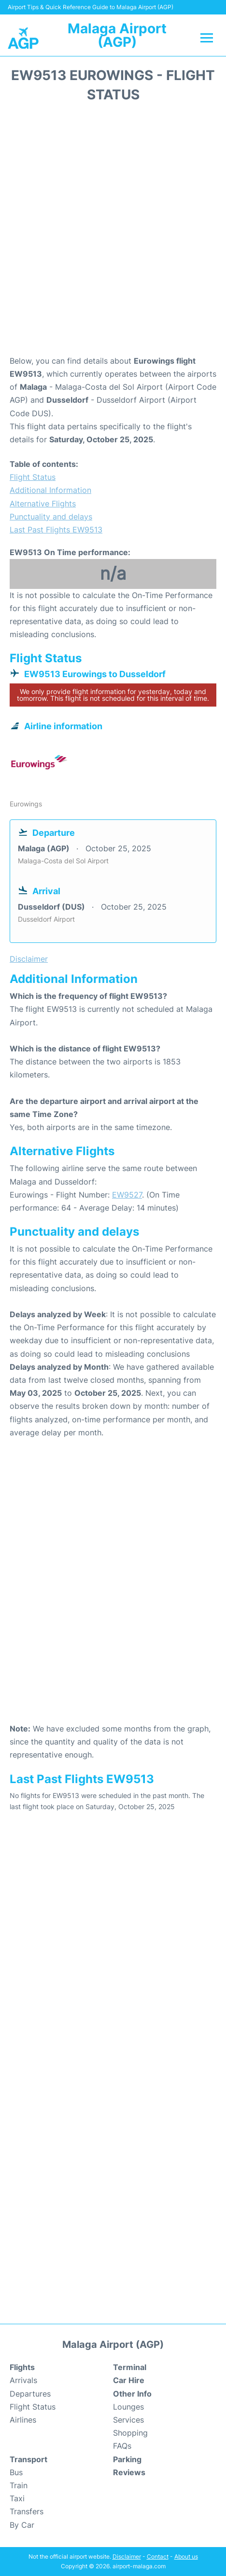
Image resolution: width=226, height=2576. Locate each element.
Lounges (128, 2407)
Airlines (23, 2420)
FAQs (122, 2446)
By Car (22, 2525)
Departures (30, 2394)
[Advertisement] (113, 232)
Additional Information (50, 490)
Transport (28, 2459)
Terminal (129, 2367)
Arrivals (23, 2380)
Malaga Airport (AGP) (117, 35)
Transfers (26, 2511)
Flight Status (33, 477)
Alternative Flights (43, 503)
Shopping (130, 2433)
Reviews (129, 2472)
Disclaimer (127, 2556)
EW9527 (127, 1194)
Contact (158, 2556)
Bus (16, 2472)
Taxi (17, 2498)
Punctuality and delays (51, 516)
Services (128, 2420)
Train (19, 2485)
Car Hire (128, 2380)
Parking (127, 2459)
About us (186, 2556)
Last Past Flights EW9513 (56, 529)
